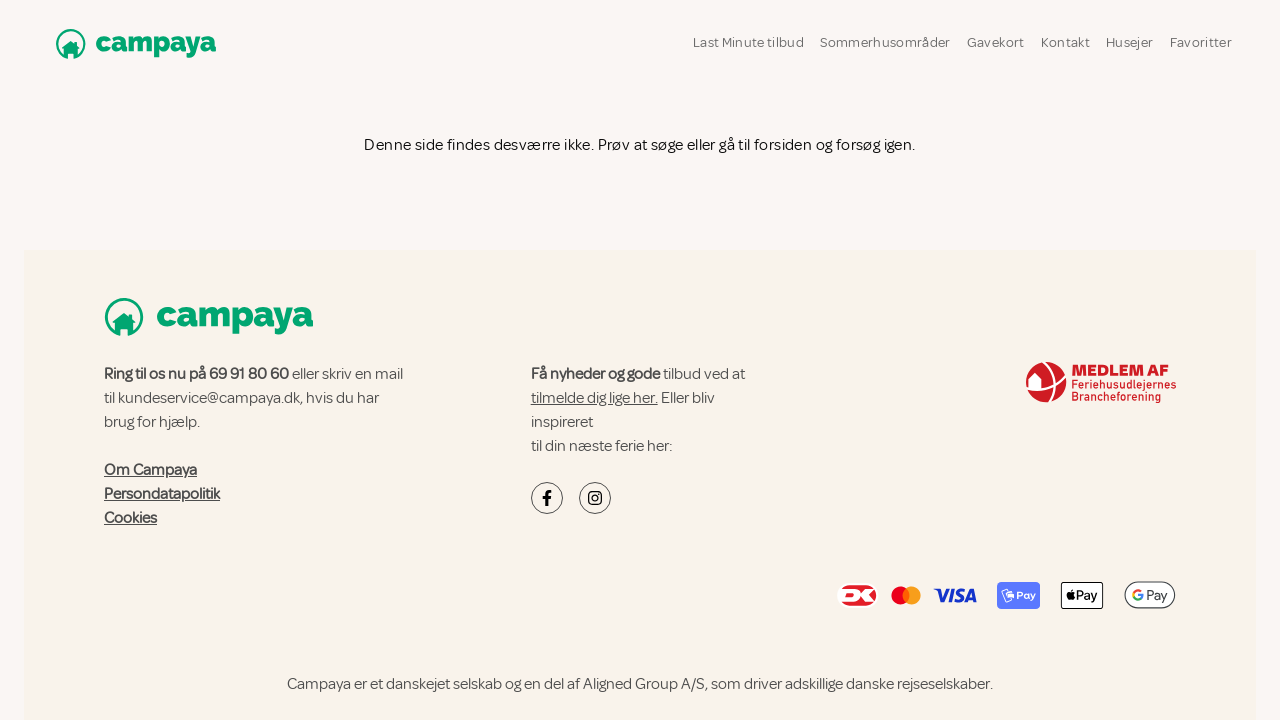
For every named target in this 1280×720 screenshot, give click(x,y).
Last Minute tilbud (748, 42)
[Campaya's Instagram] (595, 498)
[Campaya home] (132, 43)
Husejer (1129, 42)
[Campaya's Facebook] (547, 498)
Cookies (130, 518)
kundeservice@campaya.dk (209, 398)
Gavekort (996, 42)
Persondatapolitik (162, 494)
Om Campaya (150, 470)
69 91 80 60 (249, 374)
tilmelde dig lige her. (594, 398)
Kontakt (1065, 42)
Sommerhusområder (885, 42)
